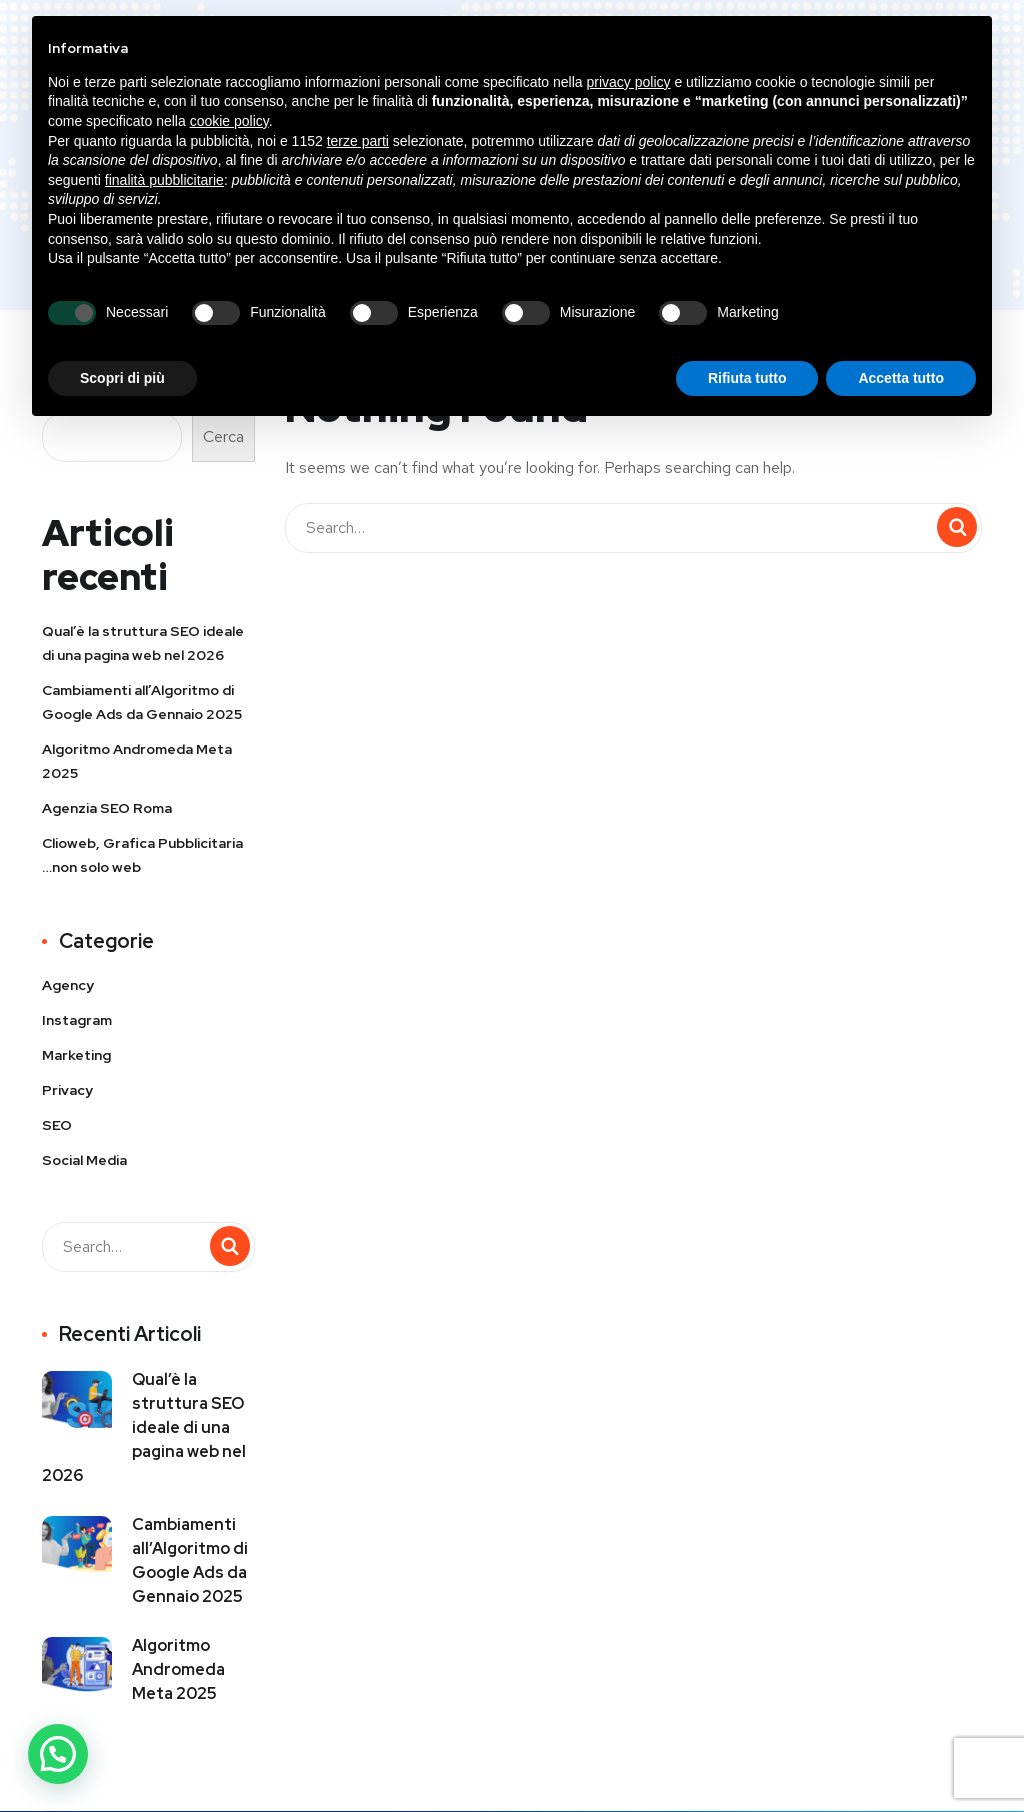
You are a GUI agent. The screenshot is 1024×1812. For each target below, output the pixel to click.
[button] (58, 1754)
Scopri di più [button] (122, 378)
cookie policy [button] (229, 121)
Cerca (223, 436)
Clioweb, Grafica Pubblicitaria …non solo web (142, 855)
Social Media (84, 1160)
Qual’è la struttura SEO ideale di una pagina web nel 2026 (143, 643)
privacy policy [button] (629, 82)
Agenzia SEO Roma (107, 808)
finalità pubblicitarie (164, 180)
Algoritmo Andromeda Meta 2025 (137, 761)
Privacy (67, 1090)
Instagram (77, 1020)
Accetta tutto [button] (901, 378)
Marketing (76, 1055)
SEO (57, 1125)
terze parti (358, 141)
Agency (68, 985)
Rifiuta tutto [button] (747, 378)
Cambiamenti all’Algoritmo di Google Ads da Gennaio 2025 (142, 702)
